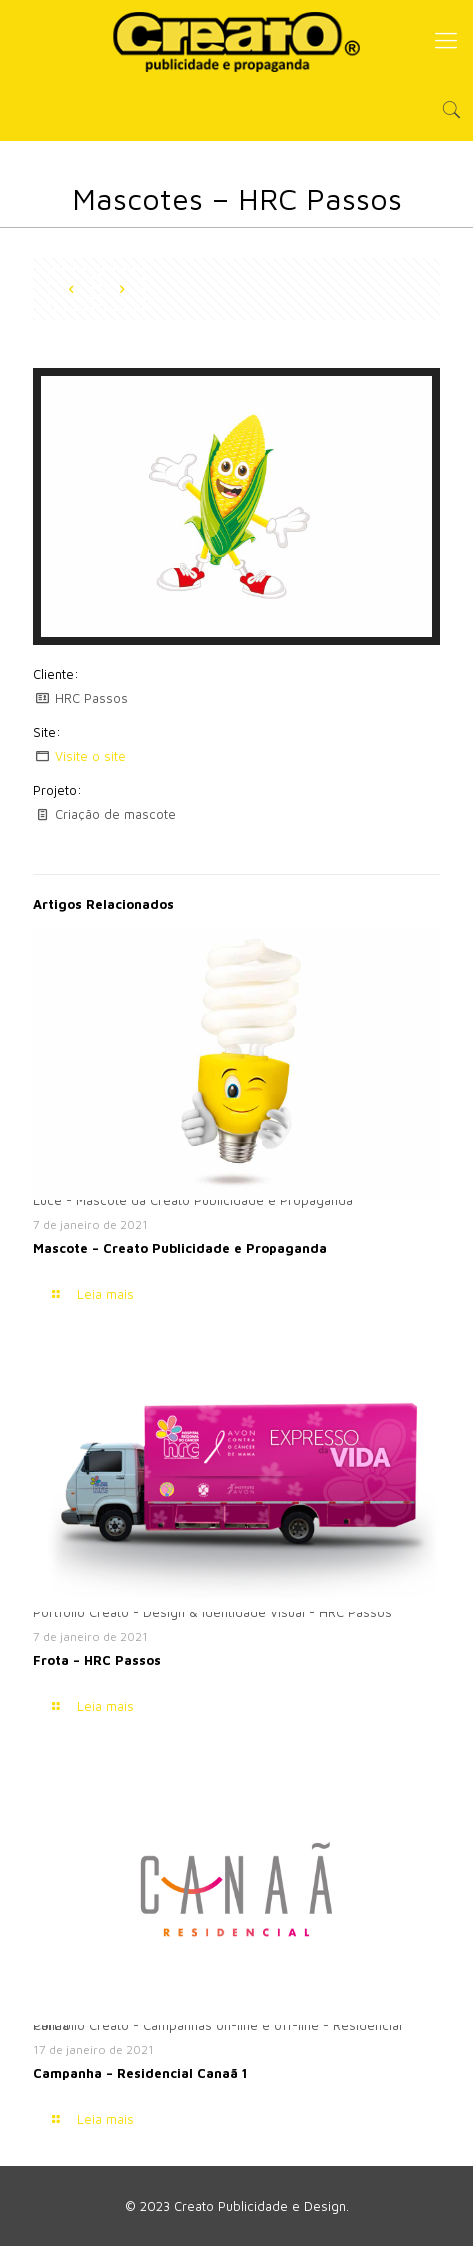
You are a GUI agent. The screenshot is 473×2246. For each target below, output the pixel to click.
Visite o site (90, 756)
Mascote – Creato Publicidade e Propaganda (180, 1248)
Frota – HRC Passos (97, 1660)
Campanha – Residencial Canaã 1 (140, 2073)
